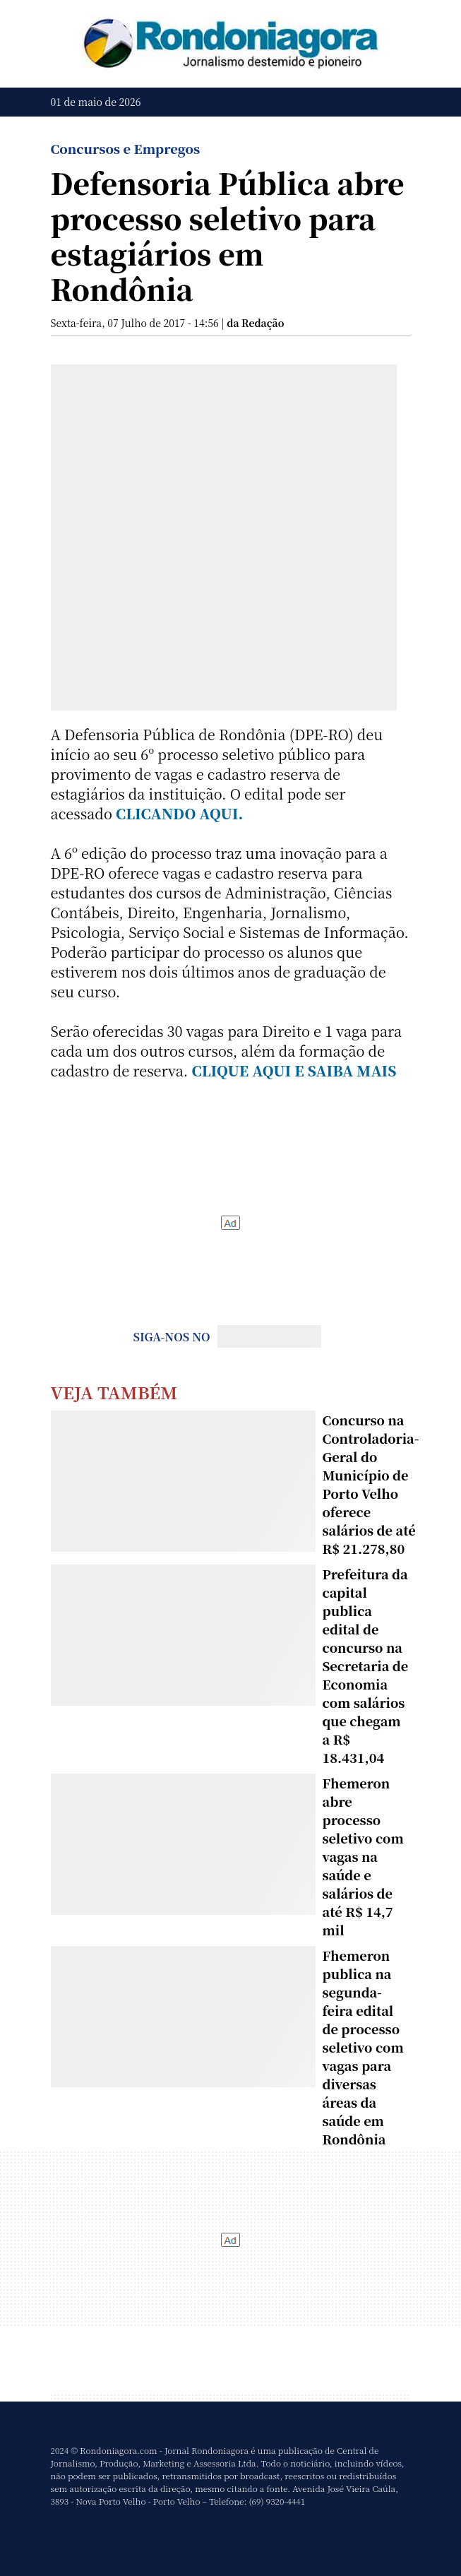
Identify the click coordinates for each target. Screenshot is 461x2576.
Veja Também (114, 1391)
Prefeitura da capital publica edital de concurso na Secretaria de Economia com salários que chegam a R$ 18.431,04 (366, 1666)
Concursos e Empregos (125, 148)
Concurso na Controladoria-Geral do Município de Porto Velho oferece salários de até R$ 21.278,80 (371, 1484)
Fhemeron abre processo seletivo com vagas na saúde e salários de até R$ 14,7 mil (363, 1856)
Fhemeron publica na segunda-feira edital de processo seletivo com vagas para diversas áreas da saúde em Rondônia (363, 2047)
